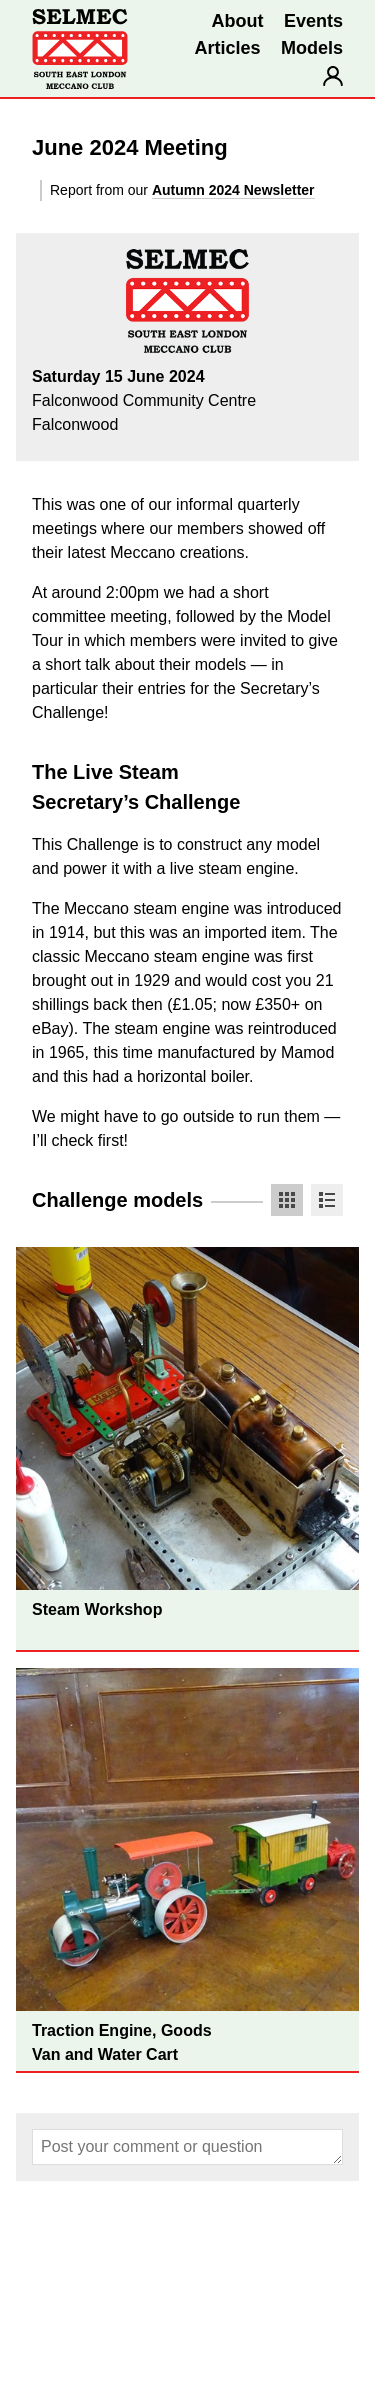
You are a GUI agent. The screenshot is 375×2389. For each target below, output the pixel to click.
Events (313, 21)
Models (312, 48)
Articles (227, 48)
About (238, 21)
